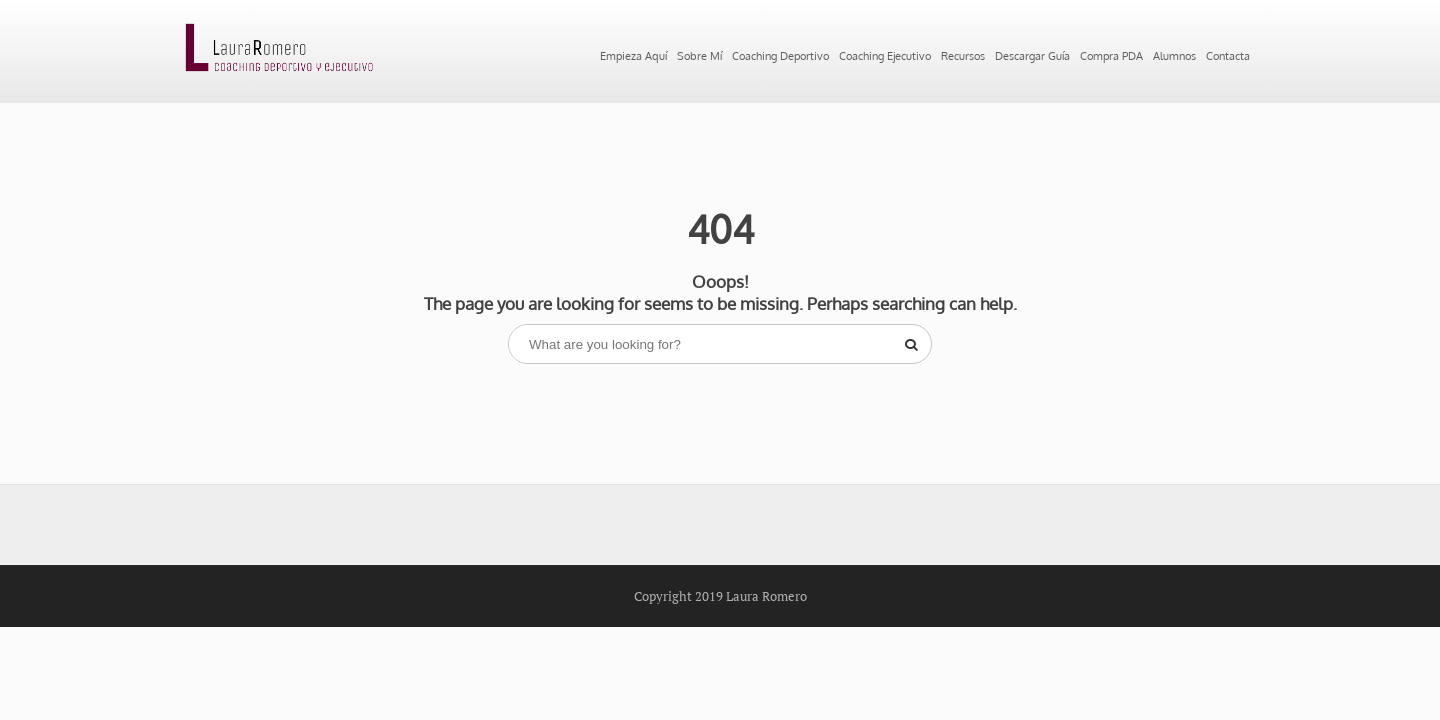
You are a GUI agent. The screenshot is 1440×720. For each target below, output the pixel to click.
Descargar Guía (1050, 54)
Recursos (942, 54)
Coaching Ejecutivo (822, 54)
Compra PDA (1172, 54)
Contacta (505, 127)
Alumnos (421, 127)
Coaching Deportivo (662, 54)
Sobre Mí (538, 54)
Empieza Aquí (438, 54)
